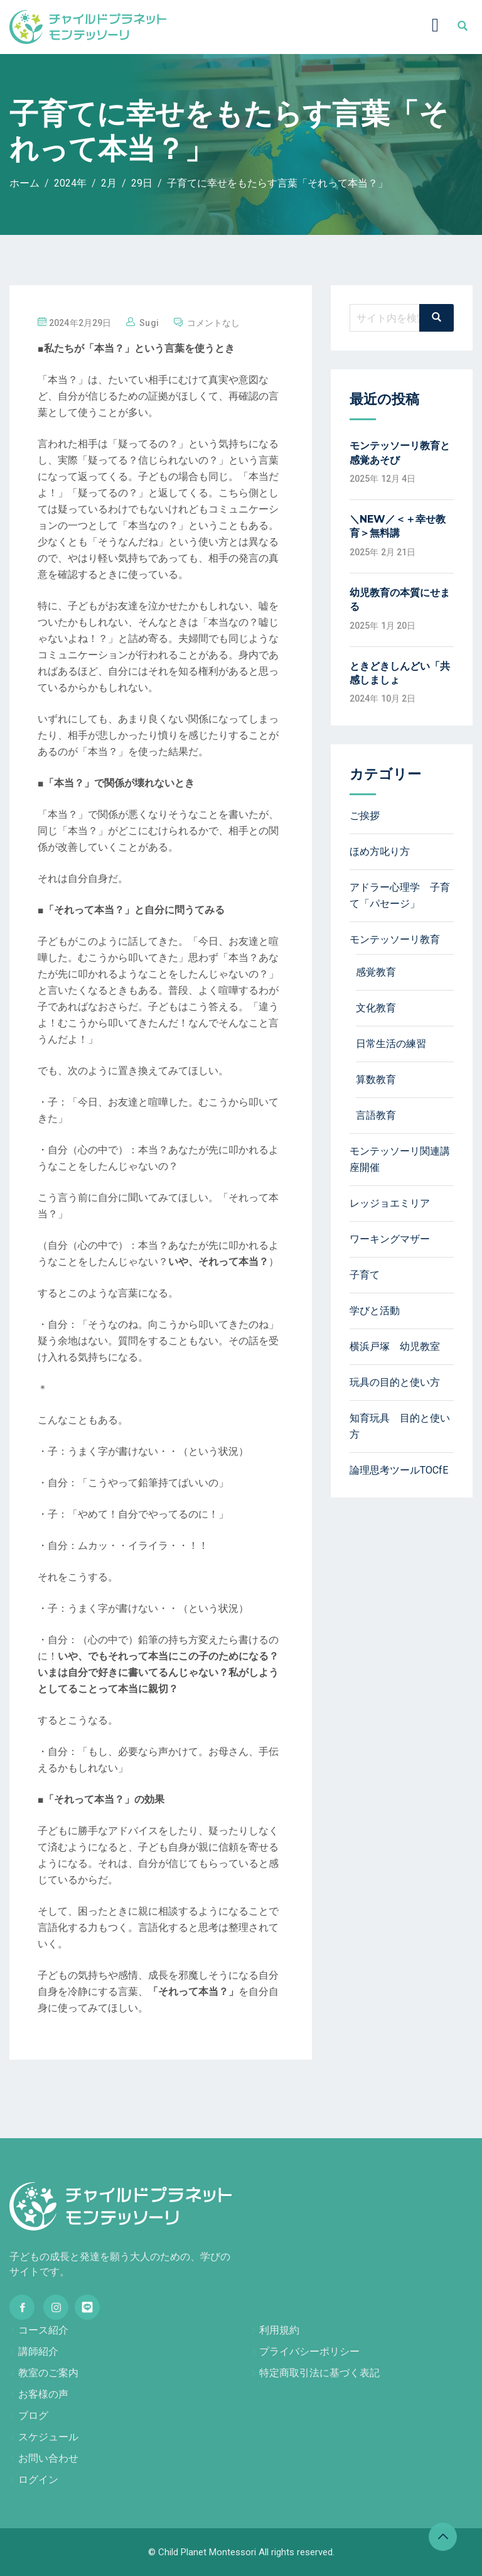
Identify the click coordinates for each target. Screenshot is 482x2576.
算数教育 (376, 1079)
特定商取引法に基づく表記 (319, 2373)
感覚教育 (376, 972)
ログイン (38, 2480)
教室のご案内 (48, 2373)
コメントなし (213, 323)
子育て (365, 1275)
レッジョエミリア (390, 1203)
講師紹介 (38, 2351)
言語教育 (376, 1115)
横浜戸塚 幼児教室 (395, 1346)
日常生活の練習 (391, 1044)
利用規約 (279, 2330)
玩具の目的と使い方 (395, 1382)
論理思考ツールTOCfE (399, 1470)
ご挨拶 (365, 816)
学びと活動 (375, 1311)
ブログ (33, 2415)
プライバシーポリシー (309, 2351)
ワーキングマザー (390, 1239)
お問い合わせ (48, 2458)
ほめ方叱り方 (380, 851)
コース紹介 (43, 2330)
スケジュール (48, 2437)
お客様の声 (43, 2394)
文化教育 (376, 1008)
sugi (148, 323)
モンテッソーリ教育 (395, 939)
